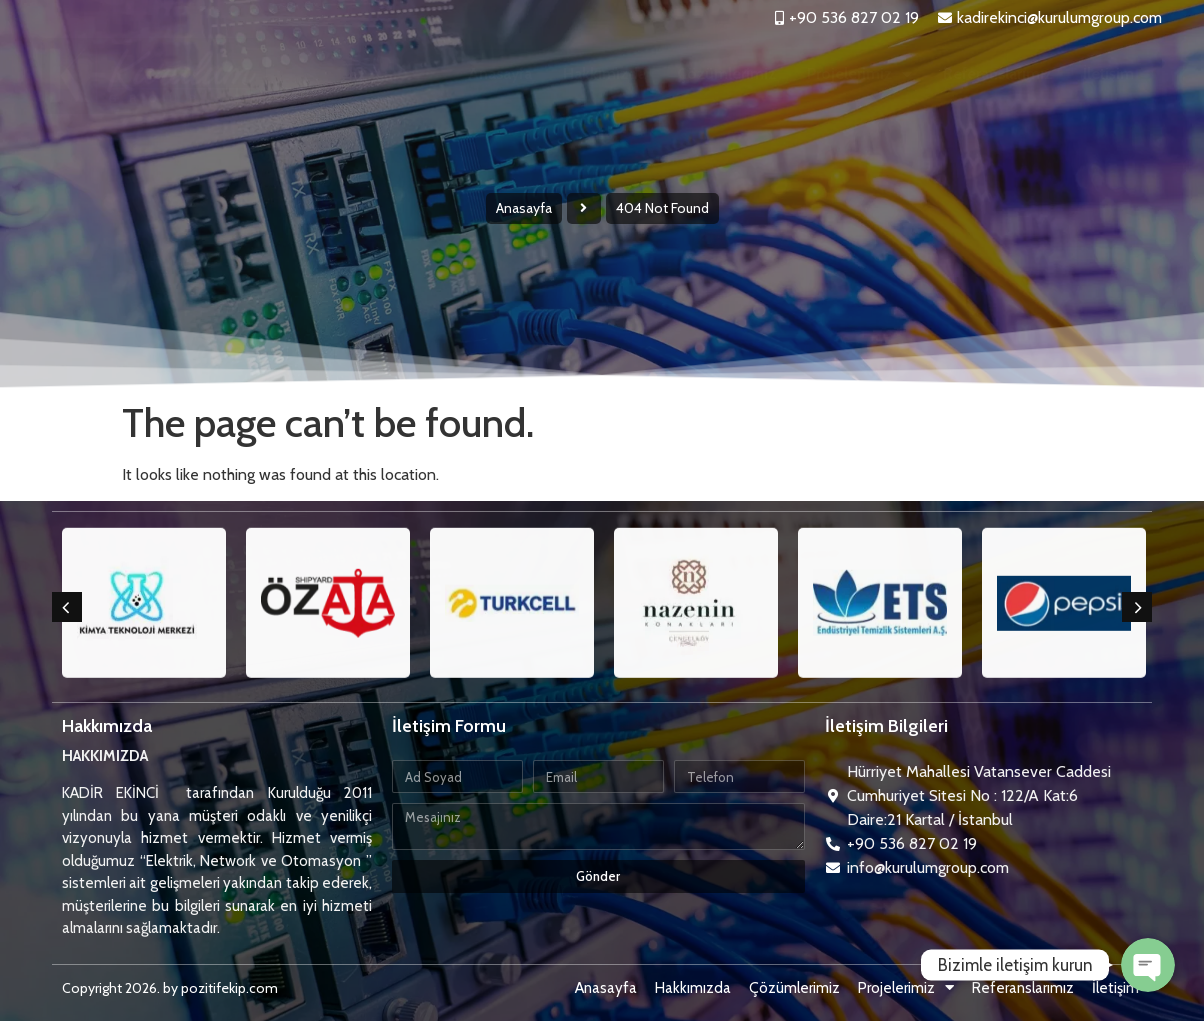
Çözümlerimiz (726, 73)
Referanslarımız (997, 73)
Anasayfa (500, 73)
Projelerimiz (859, 74)
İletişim (1108, 73)
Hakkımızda (604, 73)
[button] (67, 607)
